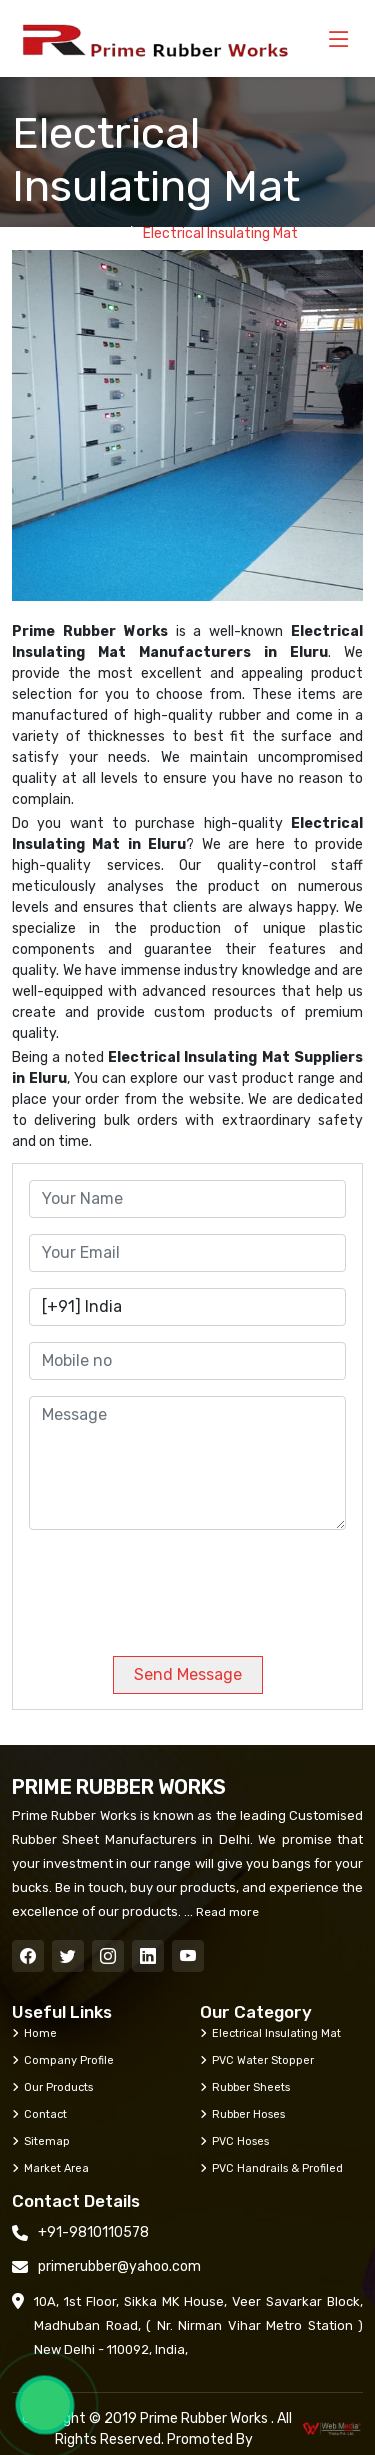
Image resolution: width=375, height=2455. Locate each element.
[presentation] (165, 1585)
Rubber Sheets (245, 2087)
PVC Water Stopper (257, 2060)
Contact (39, 2114)
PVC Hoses (234, 2141)
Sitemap (41, 2141)
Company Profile (63, 2060)
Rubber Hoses (242, 2114)
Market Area (50, 2168)
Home (97, 233)
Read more (226, 1912)
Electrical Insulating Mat (270, 2033)
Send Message (188, 1674)
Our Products (52, 2087)
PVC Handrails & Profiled (271, 2168)
